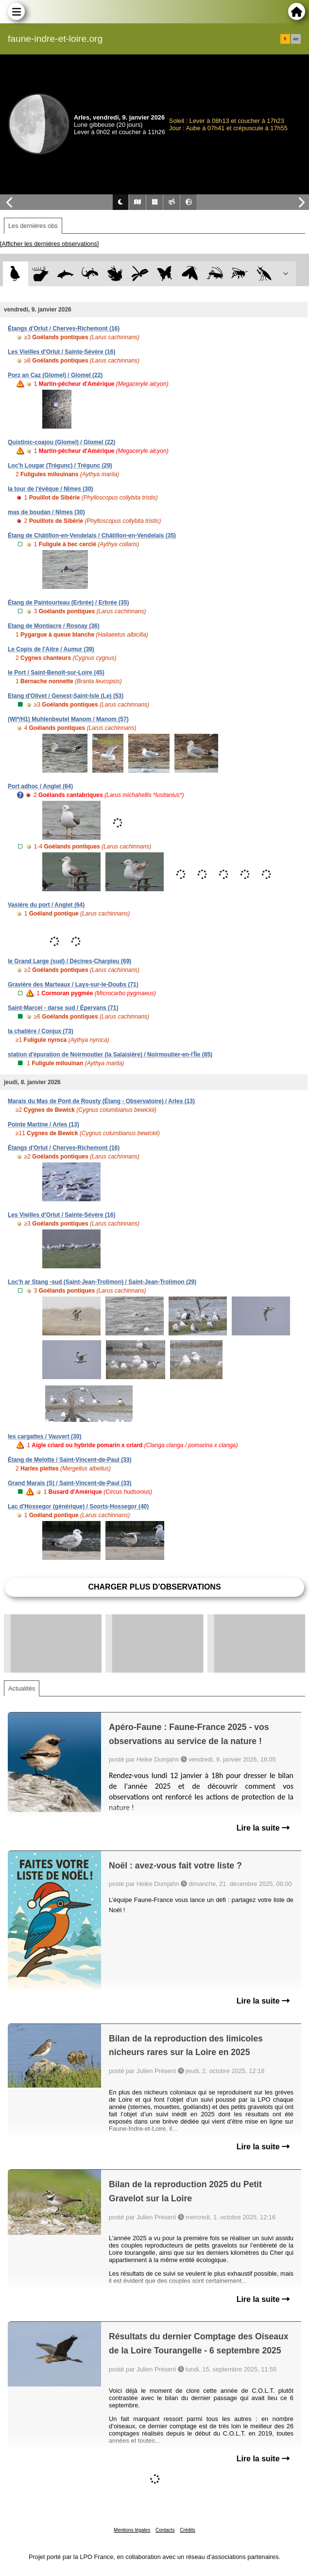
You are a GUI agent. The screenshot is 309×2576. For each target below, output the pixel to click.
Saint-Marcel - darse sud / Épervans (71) (63, 1007)
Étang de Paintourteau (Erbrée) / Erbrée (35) (68, 602)
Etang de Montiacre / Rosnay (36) (54, 625)
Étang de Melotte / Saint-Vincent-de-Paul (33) (69, 1459)
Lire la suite (263, 1828)
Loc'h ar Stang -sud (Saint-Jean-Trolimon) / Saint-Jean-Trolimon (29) (102, 1282)
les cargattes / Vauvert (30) (44, 1436)
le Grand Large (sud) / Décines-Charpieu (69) (69, 961)
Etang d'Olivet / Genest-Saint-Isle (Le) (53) (65, 695)
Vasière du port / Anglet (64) (46, 904)
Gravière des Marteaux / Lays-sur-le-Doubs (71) (73, 984)
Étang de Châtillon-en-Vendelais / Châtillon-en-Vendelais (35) (92, 535)
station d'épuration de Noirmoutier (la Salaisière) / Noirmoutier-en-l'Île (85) (110, 1054)
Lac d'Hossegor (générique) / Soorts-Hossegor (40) (78, 1506)
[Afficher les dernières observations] (49, 243)
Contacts (164, 2530)
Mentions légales (132, 2530)
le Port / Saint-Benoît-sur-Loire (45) (56, 672)
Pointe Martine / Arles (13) (43, 1124)
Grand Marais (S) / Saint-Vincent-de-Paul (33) (70, 1483)
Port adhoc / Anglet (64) (40, 786)
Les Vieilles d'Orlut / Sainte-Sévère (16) (61, 351)
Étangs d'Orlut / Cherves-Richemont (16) (64, 328)
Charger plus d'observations (154, 1587)
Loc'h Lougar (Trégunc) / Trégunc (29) (60, 465)
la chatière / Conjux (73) (40, 1031)
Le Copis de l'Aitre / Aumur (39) (51, 649)
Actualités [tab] (21, 1688)
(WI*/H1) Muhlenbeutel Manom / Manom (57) (68, 719)
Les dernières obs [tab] (33, 225)
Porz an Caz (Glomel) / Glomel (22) (55, 375)
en (295, 38)
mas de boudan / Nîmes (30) (46, 512)
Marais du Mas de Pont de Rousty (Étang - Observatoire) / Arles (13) (101, 1101)
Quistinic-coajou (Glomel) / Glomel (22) (61, 442)
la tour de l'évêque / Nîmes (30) (50, 488)
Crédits (187, 2530)
